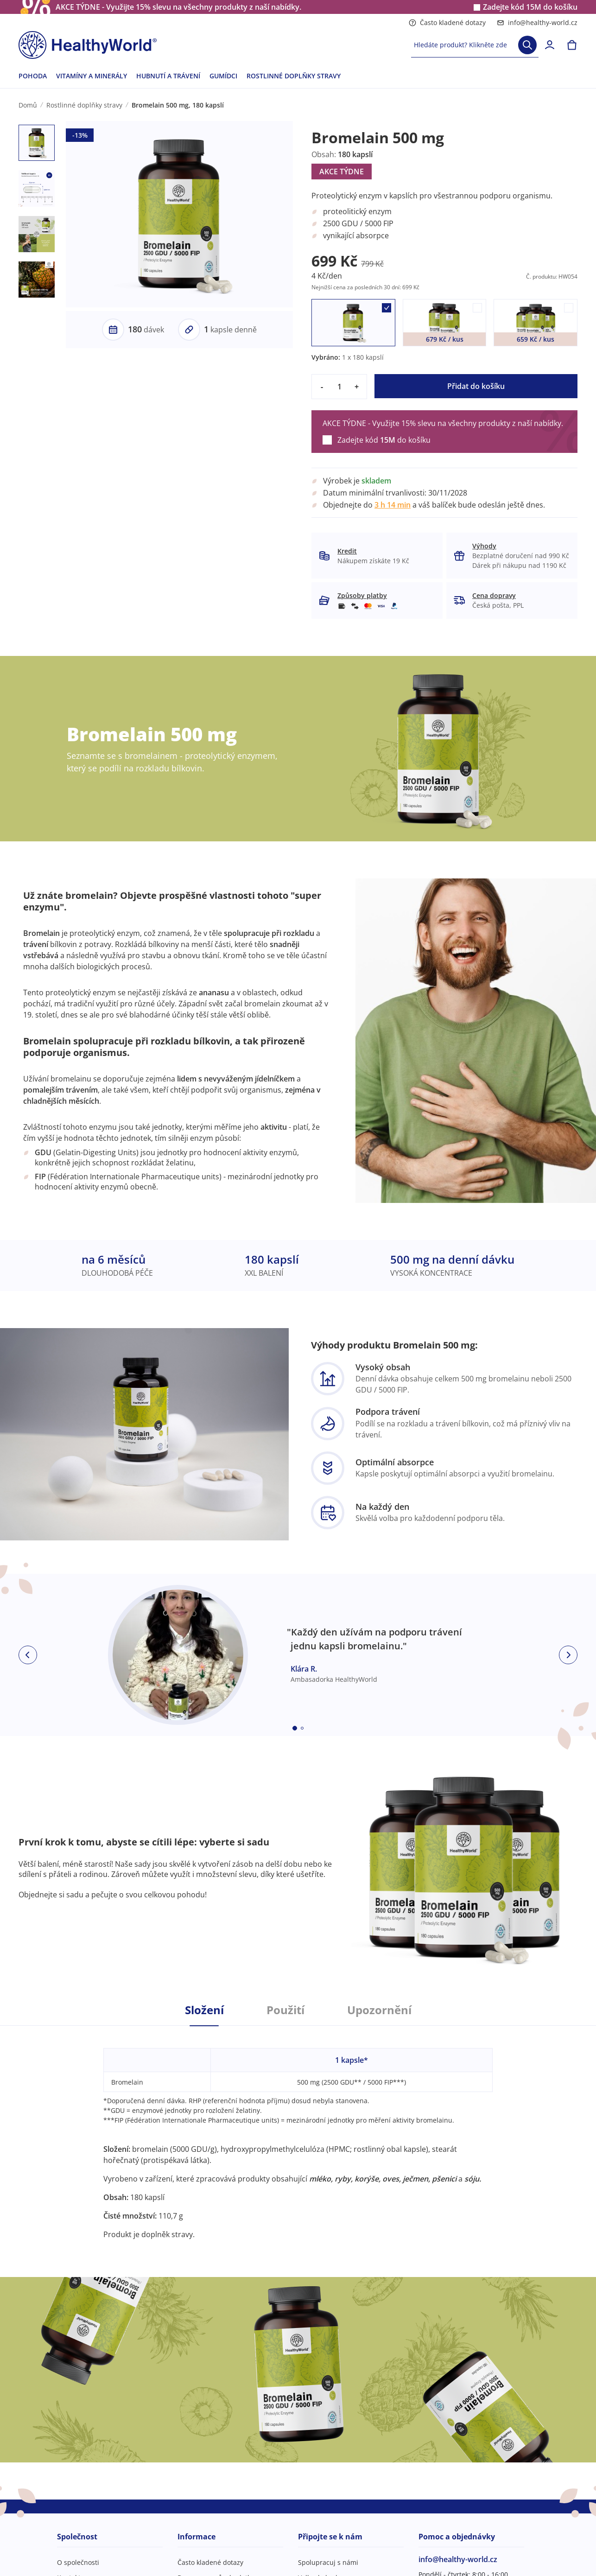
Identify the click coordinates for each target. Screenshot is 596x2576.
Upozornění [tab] (379, 2010)
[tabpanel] (298, 2133)
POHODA (33, 75)
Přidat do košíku (476, 386)
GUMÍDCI (223, 75)
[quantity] (339, 386)
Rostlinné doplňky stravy (84, 105)
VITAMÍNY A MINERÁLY (91, 75)
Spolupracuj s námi (328, 2562)
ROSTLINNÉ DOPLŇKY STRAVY (294, 75)
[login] (549, 45)
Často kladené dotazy (447, 22)
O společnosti (78, 2562)
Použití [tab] (285, 2010)
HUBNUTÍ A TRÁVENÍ (168, 75)
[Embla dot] (294, 1728)
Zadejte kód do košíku (530, 7)
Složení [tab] (204, 2010)
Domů (28, 105)
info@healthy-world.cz (537, 22)
